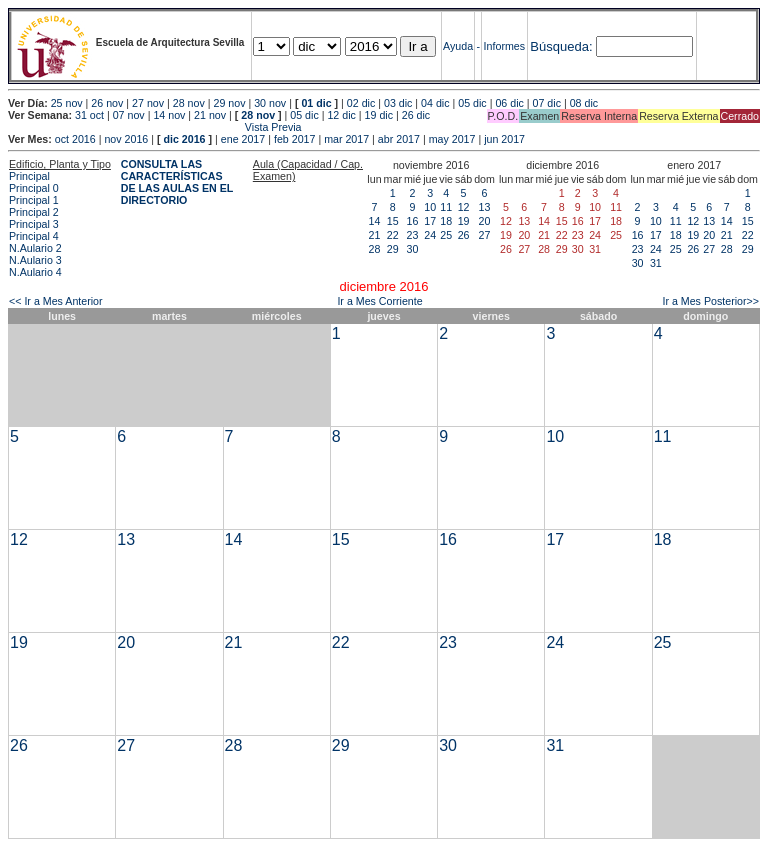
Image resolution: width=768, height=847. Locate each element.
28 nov (189, 103)
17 (430, 221)
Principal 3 (34, 224)
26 (464, 235)
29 (393, 249)
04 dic (435, 103)
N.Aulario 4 (35, 272)
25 (446, 235)
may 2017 (452, 139)
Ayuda (458, 46)
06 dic (509, 103)
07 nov (129, 115)
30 (413, 249)
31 (656, 263)
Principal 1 (34, 200)
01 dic (316, 103)
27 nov (148, 103)
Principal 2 (34, 212)
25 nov (67, 103)
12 (464, 207)
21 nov (210, 115)
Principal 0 (34, 188)
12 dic (341, 115)
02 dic (361, 103)
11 (446, 207)
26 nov (107, 103)
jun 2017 (504, 139)
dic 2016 (184, 139)
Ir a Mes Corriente (379, 301)
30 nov (270, 103)
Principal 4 (34, 236)
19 (464, 221)
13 (485, 207)
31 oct (89, 115)
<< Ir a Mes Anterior (56, 301)
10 (430, 207)
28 (375, 249)
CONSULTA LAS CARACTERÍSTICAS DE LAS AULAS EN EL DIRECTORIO (177, 182)
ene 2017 (243, 139)
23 (413, 235)
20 (485, 221)
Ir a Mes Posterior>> (710, 301)
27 (485, 235)
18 (446, 221)
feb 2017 (294, 139)
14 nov (169, 115)
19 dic (379, 115)
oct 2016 (75, 139)
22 (393, 235)
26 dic (416, 115)
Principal (29, 176)
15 (393, 221)
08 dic (584, 103)
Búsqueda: (561, 46)
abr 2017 (399, 139)
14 (375, 221)
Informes (504, 46)
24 (430, 235)
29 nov (229, 103)
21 (375, 235)
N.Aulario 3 (35, 260)
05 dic (472, 103)
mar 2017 (346, 139)
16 (413, 221)
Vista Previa (155, 127)
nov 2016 (126, 139)
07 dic (547, 103)
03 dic (398, 103)
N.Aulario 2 (35, 248)
